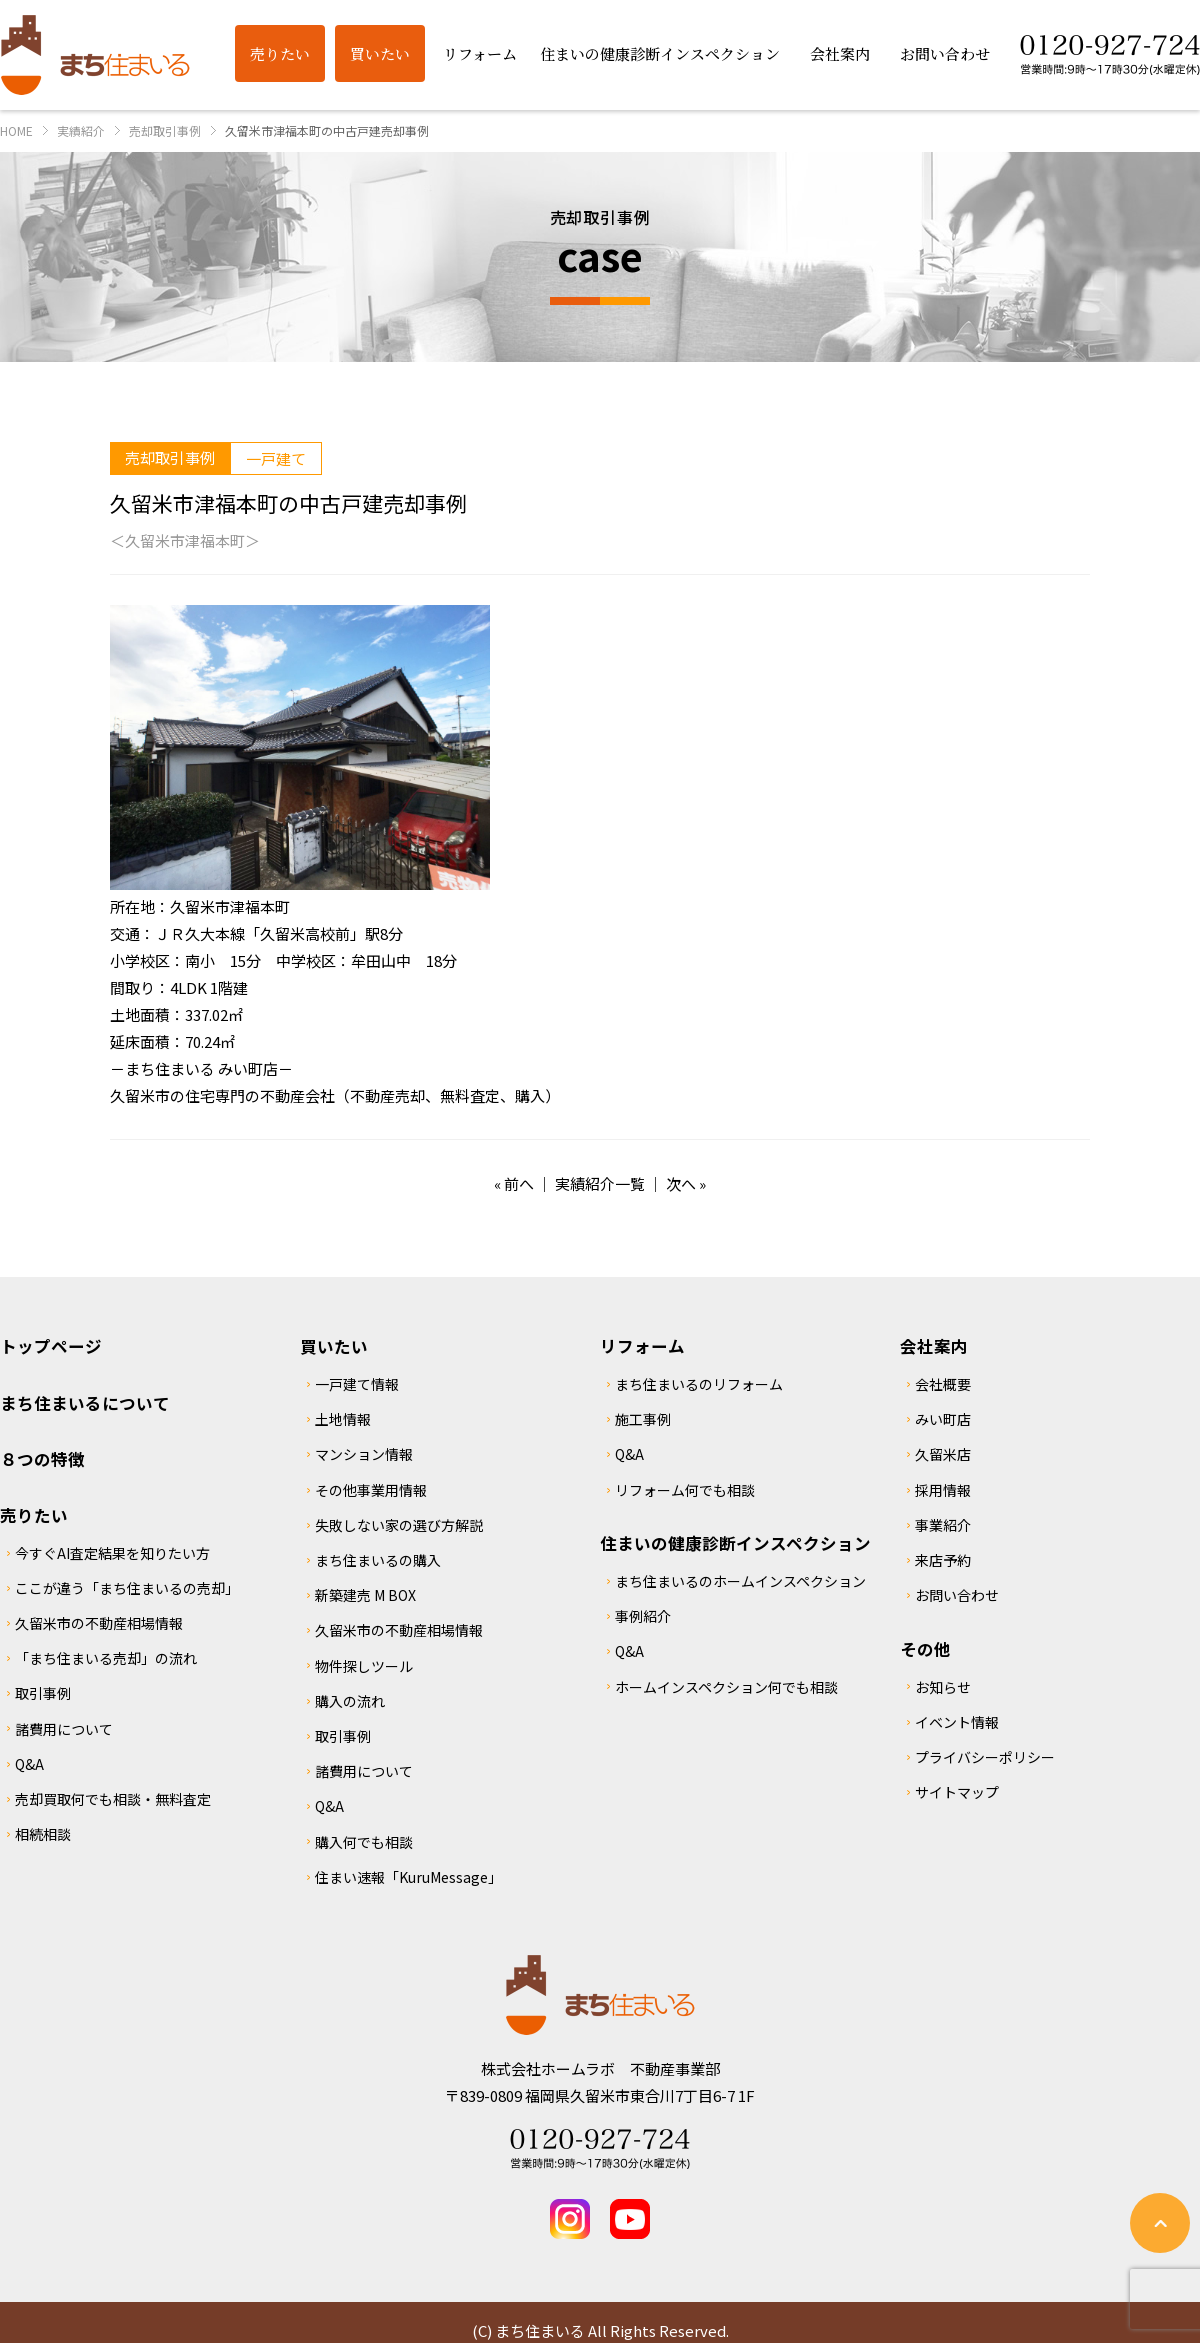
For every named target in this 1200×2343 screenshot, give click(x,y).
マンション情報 (364, 1454)
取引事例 (43, 1693)
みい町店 (943, 1419)
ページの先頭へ (1160, 2223)
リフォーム (642, 1346)
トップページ (51, 1346)
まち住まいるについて (85, 1403)
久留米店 (943, 1454)
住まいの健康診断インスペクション (735, 1543)
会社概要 (943, 1384)
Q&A (29, 1764)
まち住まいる (95, 55)
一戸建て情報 (357, 1384)
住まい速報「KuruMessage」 (408, 1877)
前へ (519, 1183)
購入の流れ (350, 1701)
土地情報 (343, 1419)
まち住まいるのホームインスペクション (740, 1581)
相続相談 (43, 1834)
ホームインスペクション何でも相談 (726, 1687)
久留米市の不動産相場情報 (99, 1623)
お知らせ (943, 1687)
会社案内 (934, 1346)
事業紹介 (943, 1525)
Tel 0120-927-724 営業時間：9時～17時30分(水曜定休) (600, 2149)
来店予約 (943, 1560)
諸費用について (64, 1729)
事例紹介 (643, 1616)
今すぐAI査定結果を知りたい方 (112, 1553)
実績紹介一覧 (600, 1183)
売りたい (34, 1515)
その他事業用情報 (371, 1490)
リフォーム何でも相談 (685, 1490)
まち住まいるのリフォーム (699, 1384)
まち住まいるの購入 (378, 1560)
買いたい (334, 1346)
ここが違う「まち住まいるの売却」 (127, 1588)
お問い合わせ (957, 1595)
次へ (681, 1183)
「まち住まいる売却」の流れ (106, 1658)
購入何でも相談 (364, 1842)
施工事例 (643, 1419)
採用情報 (943, 1490)
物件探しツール (364, 1666)
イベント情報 (957, 1722)
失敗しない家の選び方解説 (399, 1525)
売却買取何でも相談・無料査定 (113, 1799)
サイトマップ (957, 1792)
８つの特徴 (42, 1459)
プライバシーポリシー (985, 1757)
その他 (925, 1649)
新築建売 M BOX (365, 1595)
